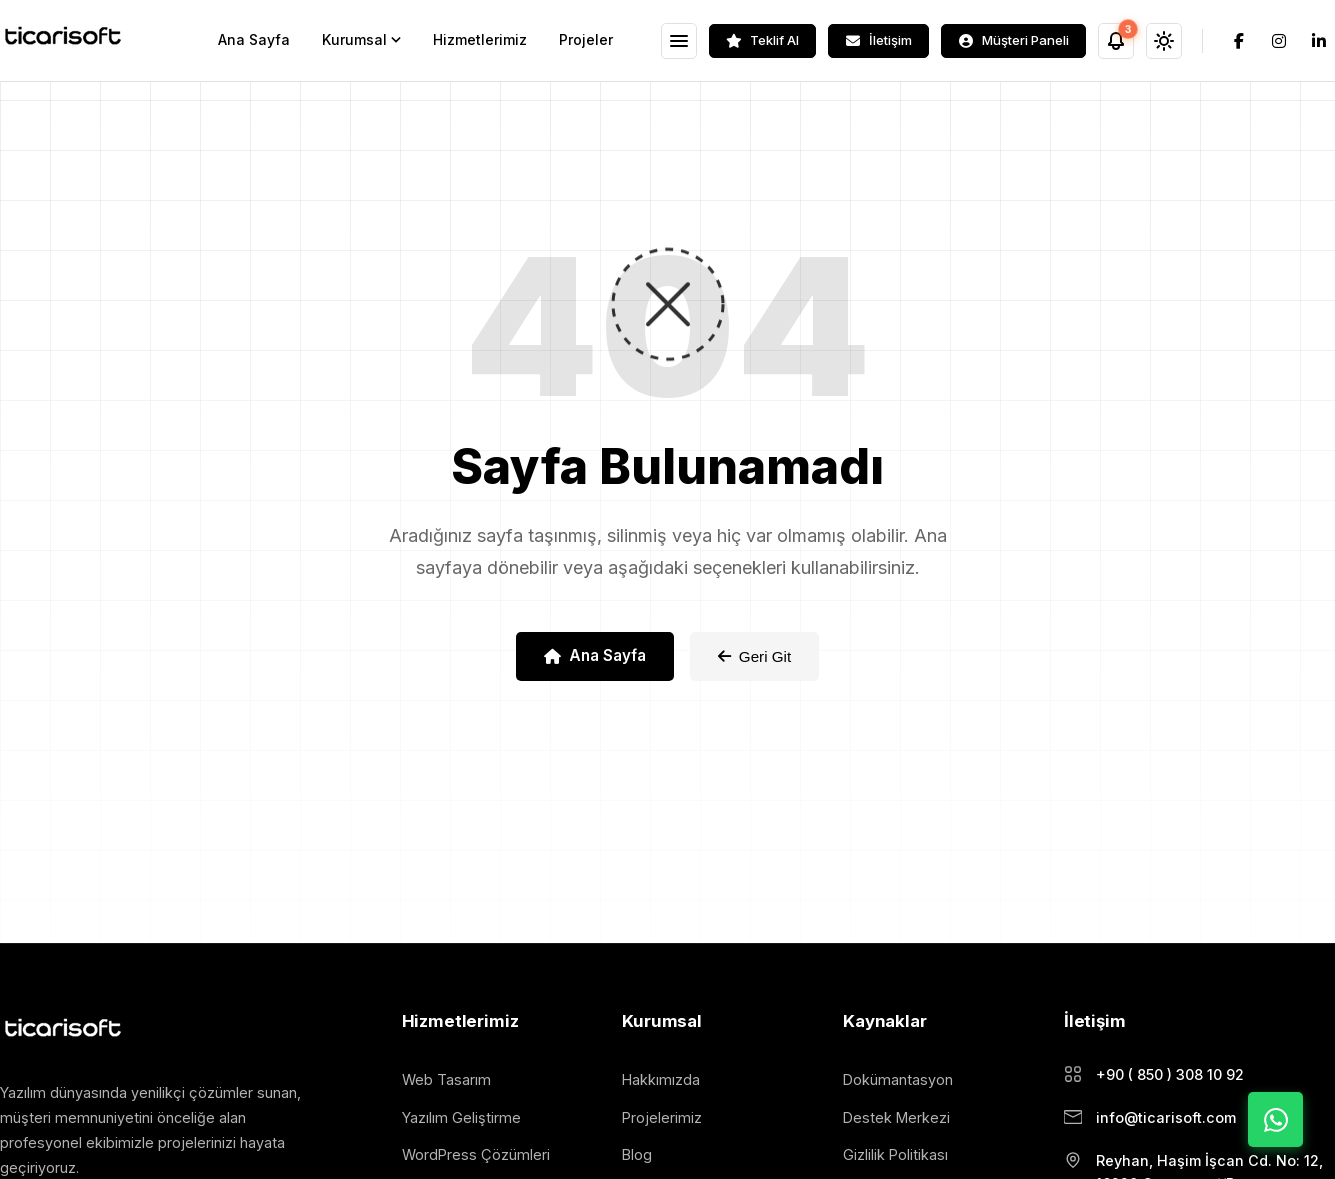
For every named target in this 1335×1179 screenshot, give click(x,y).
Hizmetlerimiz (480, 39)
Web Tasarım (446, 1079)
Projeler (586, 39)
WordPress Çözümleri (476, 1154)
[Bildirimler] (1116, 41)
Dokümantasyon (898, 1079)
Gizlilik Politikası (895, 1154)
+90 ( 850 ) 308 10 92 (1170, 1074)
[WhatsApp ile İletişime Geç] (1275, 1119)
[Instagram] (1279, 41)
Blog (637, 1154)
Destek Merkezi (896, 1117)
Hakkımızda (661, 1079)
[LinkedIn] (1319, 41)
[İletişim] (878, 41)
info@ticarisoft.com (1166, 1117)
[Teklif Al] (762, 41)
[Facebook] (1239, 41)
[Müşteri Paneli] (1013, 41)
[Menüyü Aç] (679, 41)
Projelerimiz (662, 1117)
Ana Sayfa (254, 39)
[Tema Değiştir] (1164, 41)
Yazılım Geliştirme (461, 1117)
